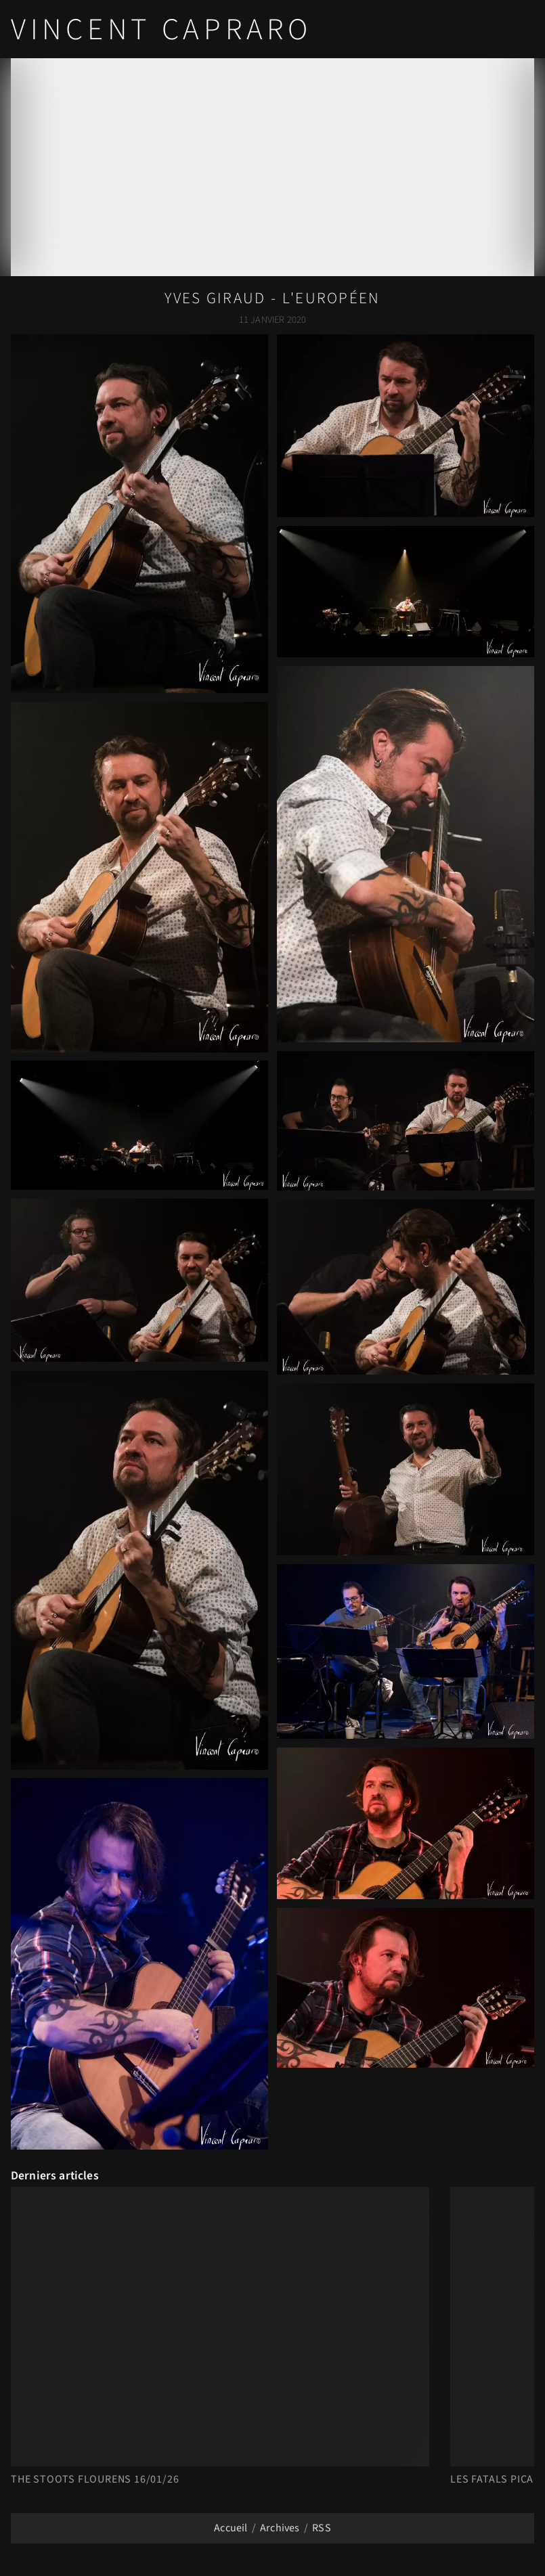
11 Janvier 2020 (272, 320)
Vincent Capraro (161, 29)
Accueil (230, 2528)
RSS (321, 2528)
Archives (279, 2528)
